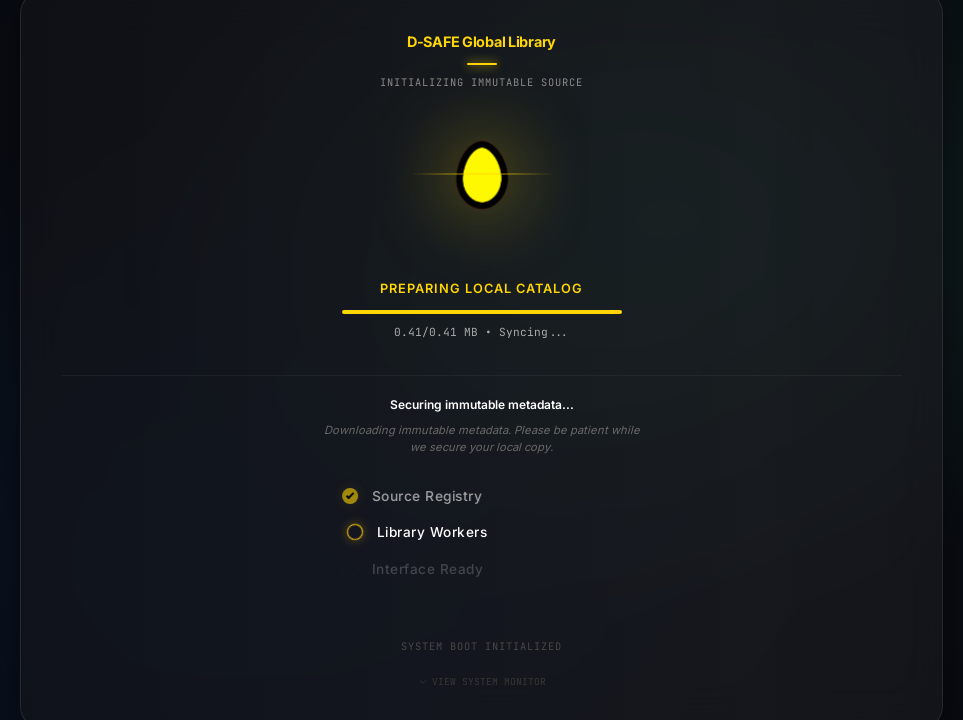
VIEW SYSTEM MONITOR (482, 681)
